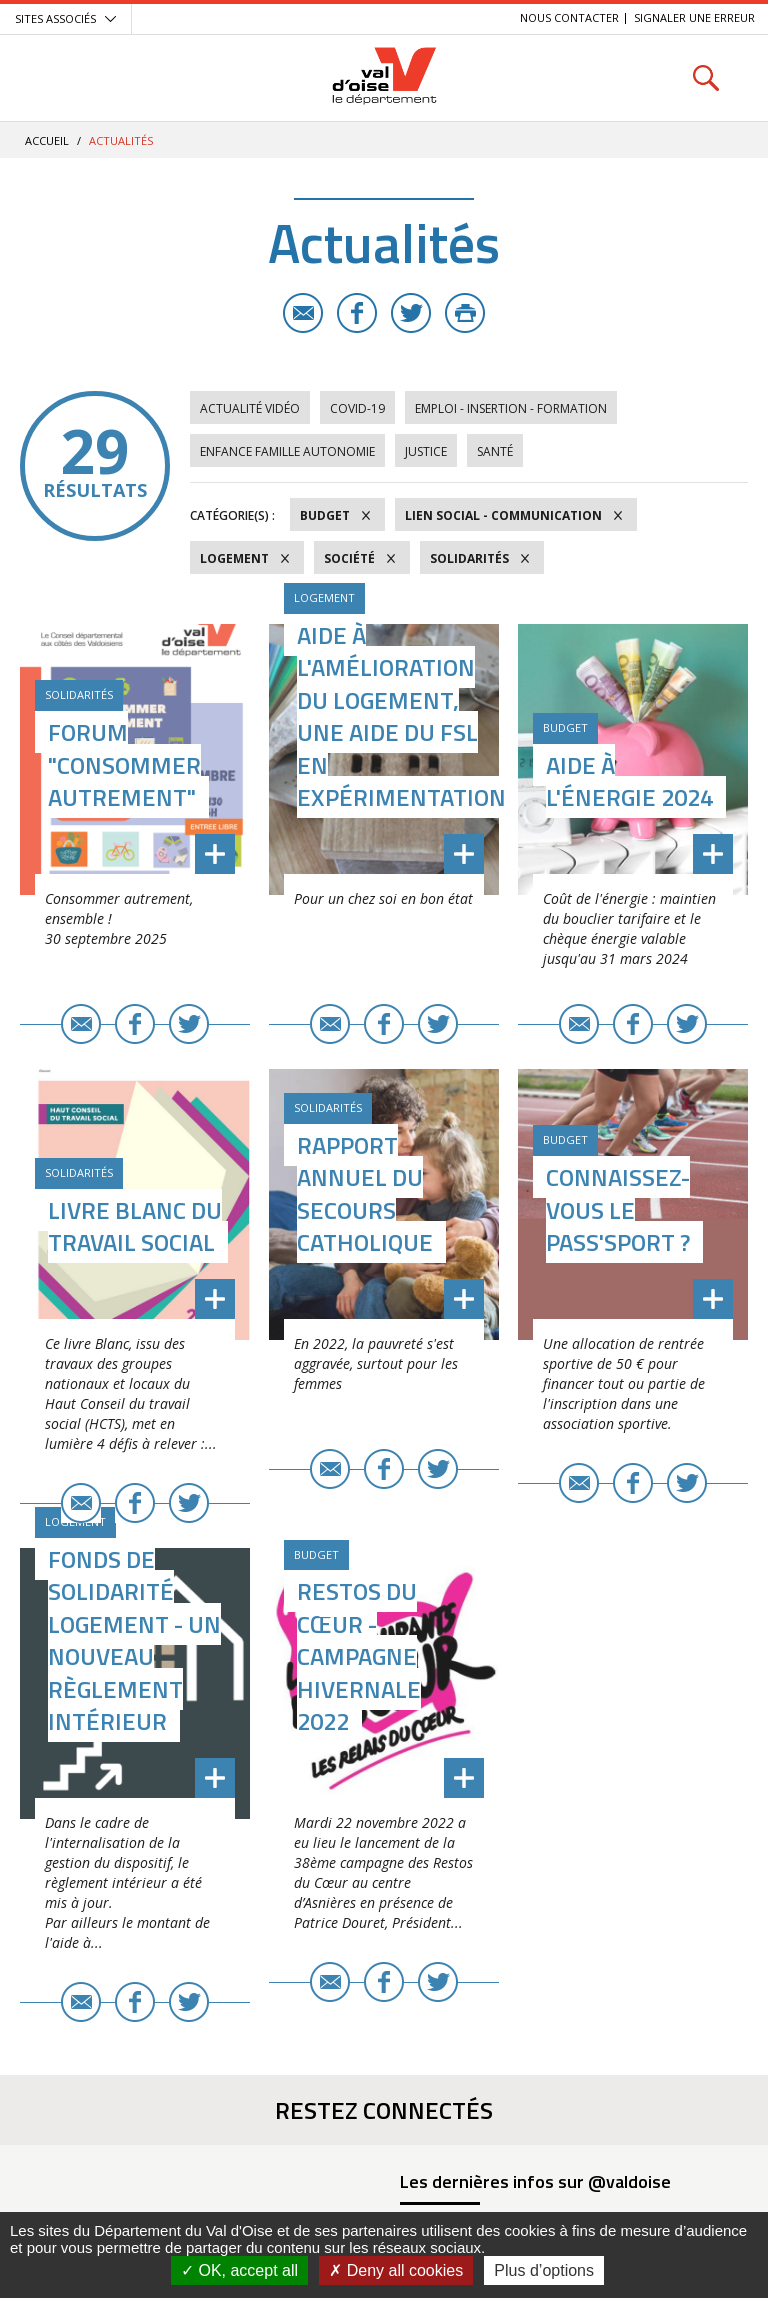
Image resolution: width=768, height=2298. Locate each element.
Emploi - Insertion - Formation (511, 408)
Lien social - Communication (503, 515)
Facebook (357, 313)
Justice (426, 451)
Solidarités (469, 558)
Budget (325, 515)
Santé (495, 451)
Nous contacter (569, 17)
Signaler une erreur (694, 17)
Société (349, 558)
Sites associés (55, 18)
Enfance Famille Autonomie (287, 451)
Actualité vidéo (250, 408)
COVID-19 (357, 408)
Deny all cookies (396, 2270)
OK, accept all (239, 2270)
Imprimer (465, 313)
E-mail (303, 313)
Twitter (411, 313)
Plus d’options (544, 2270)
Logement (234, 558)
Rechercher (705, 77)
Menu (62, 77)
